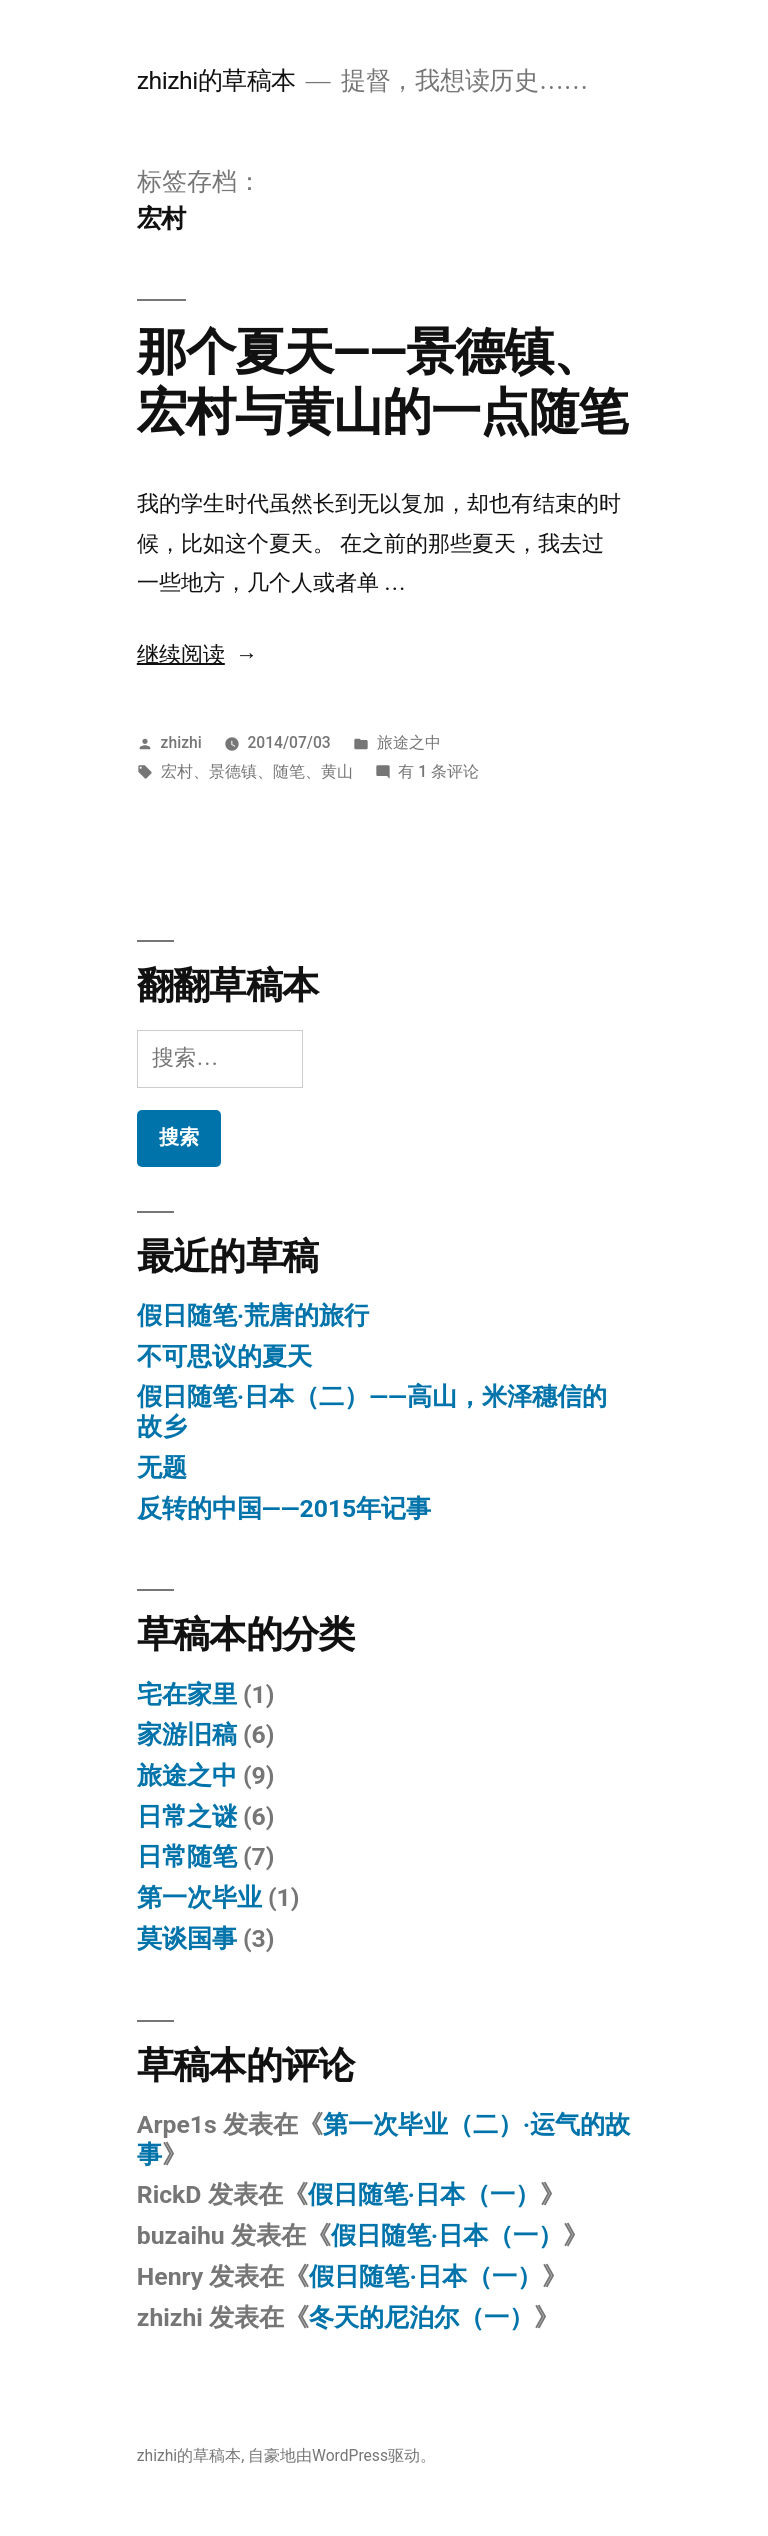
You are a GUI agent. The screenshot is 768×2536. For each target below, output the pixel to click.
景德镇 (233, 771)
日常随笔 (187, 1856)
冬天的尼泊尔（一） (421, 2317)
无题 (162, 1467)
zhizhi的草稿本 (216, 80)
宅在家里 (187, 1694)
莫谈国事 (187, 1938)
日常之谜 (187, 1816)
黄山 (337, 771)
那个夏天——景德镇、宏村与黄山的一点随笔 (382, 381)
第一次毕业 (199, 1897)
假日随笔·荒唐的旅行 (253, 1315)
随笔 (289, 771)
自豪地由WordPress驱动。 (342, 2455)
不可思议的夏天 (224, 1356)
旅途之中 (409, 742)
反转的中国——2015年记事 (284, 1508)
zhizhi (181, 742)
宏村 (177, 771)
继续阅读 (197, 655)
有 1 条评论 (438, 771)
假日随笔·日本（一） (424, 2194)
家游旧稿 (187, 1734)
